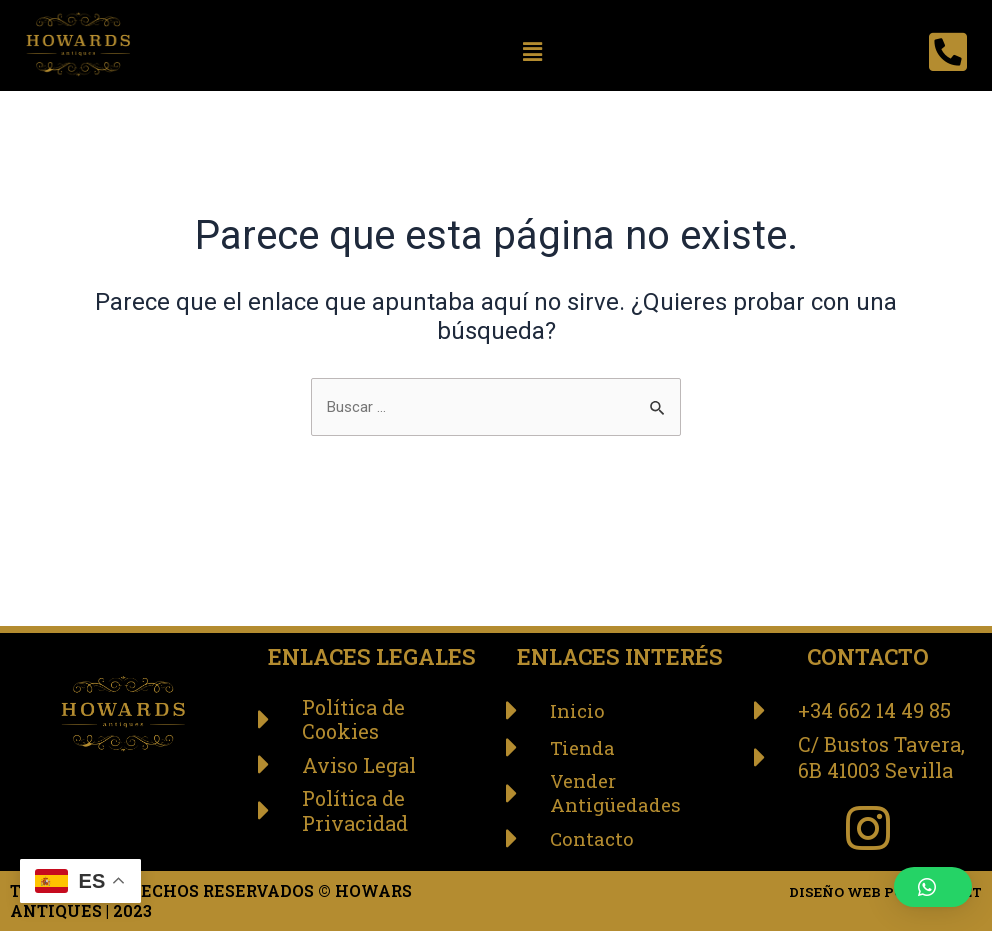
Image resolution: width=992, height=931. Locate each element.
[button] (533, 52)
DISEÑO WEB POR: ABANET (867, 890)
